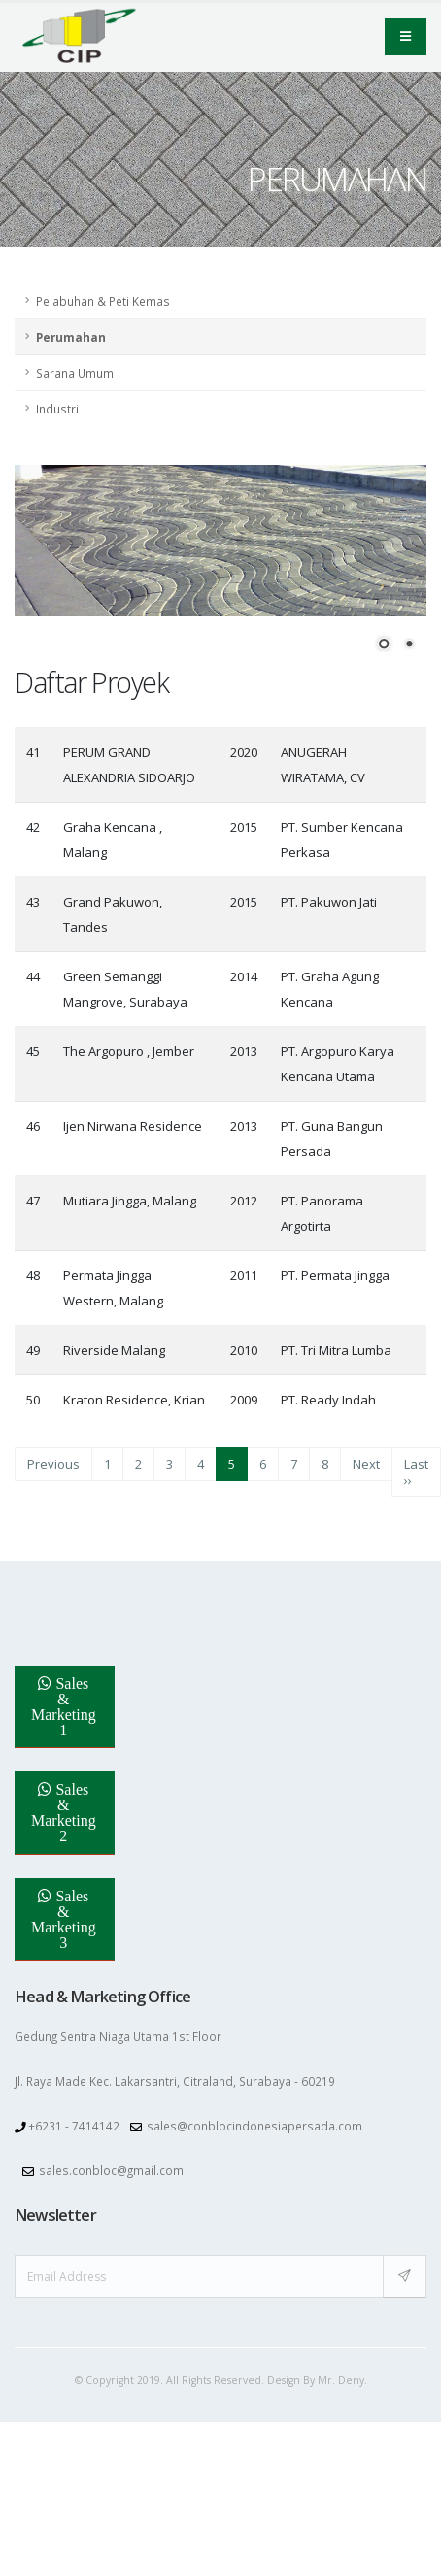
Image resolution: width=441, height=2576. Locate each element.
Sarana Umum (75, 372)
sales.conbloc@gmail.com (111, 2147)
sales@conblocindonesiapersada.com (254, 2102)
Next (366, 1440)
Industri (57, 408)
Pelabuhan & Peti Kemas (103, 301)
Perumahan (71, 337)
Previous (53, 1440)
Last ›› (416, 1448)
